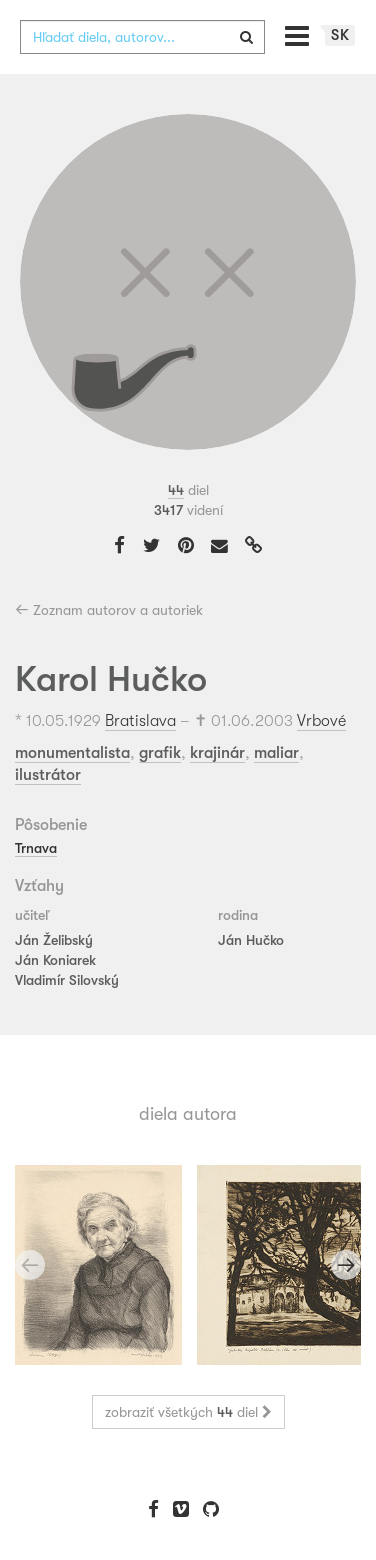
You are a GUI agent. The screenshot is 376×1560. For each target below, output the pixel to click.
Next (346, 1265)
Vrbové (321, 721)
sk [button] (340, 35)
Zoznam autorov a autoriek (109, 610)
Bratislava (140, 721)
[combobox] (142, 37)
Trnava (36, 848)
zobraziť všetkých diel (188, 1412)
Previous (30, 1265)
